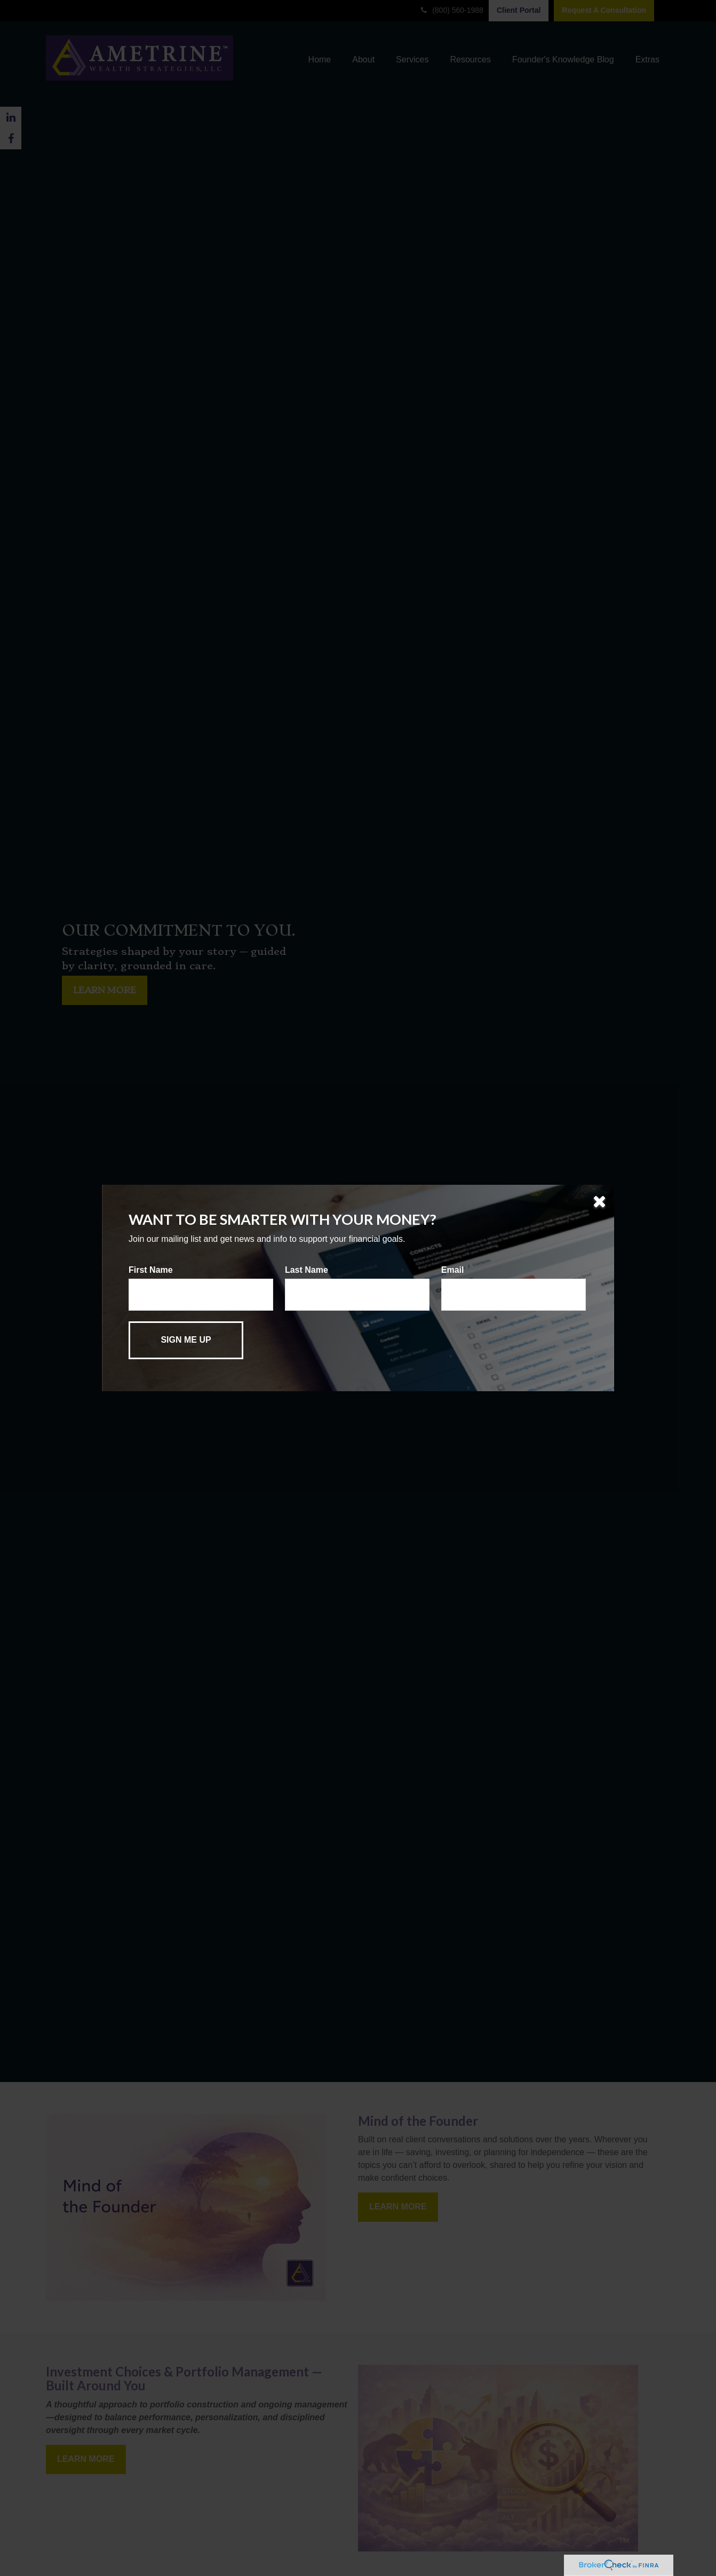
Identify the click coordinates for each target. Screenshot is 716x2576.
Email (452, 1269)
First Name (151, 1269)
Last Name (306, 1269)
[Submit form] (186, 1340)
